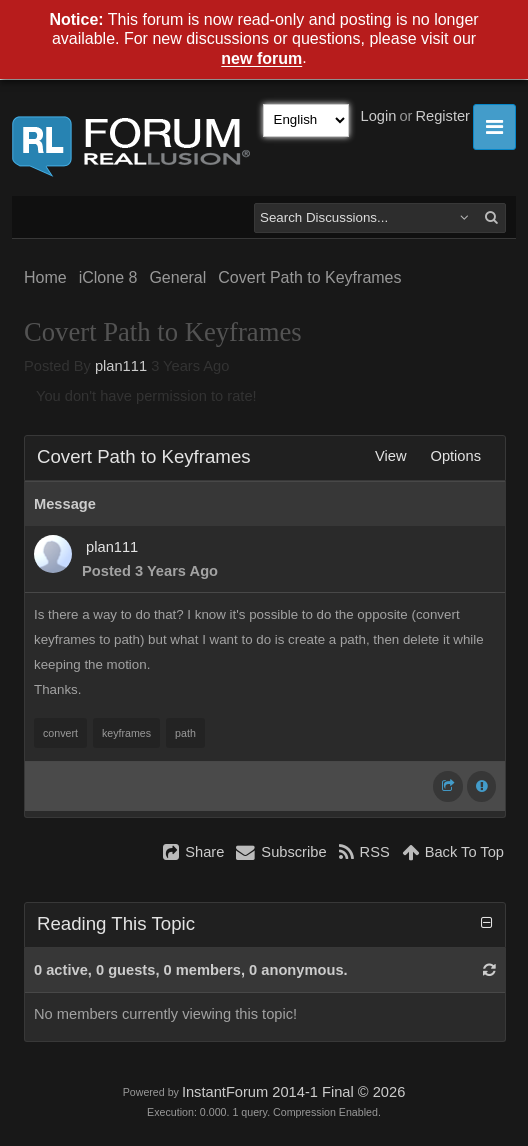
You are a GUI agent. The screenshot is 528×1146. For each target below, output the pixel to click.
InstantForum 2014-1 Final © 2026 (293, 1092)
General (177, 277)
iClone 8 (108, 277)
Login (379, 116)
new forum (261, 59)
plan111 (121, 366)
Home (45, 277)
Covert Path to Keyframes (309, 277)
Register (442, 116)
